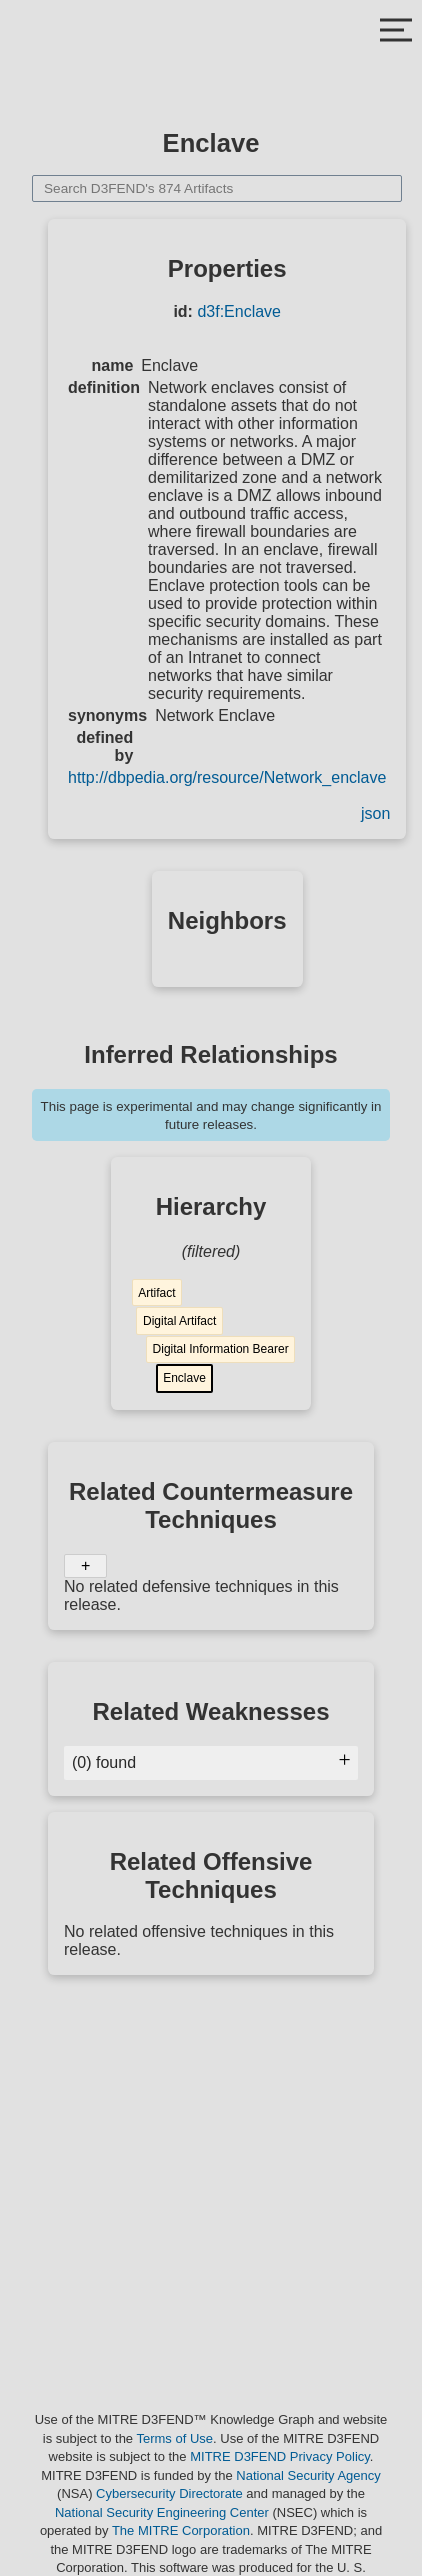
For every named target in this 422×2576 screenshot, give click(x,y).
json (375, 813)
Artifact (156, 1293)
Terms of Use (174, 2438)
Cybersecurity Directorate (169, 2493)
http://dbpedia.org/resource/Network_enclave (227, 777)
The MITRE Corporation (181, 2530)
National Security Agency (308, 2475)
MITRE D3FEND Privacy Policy (280, 2456)
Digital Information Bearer (221, 1349)
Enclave (184, 1378)
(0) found (211, 1762)
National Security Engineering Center (162, 2512)
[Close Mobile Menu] (396, 32)
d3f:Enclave (239, 311)
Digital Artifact (179, 1321)
